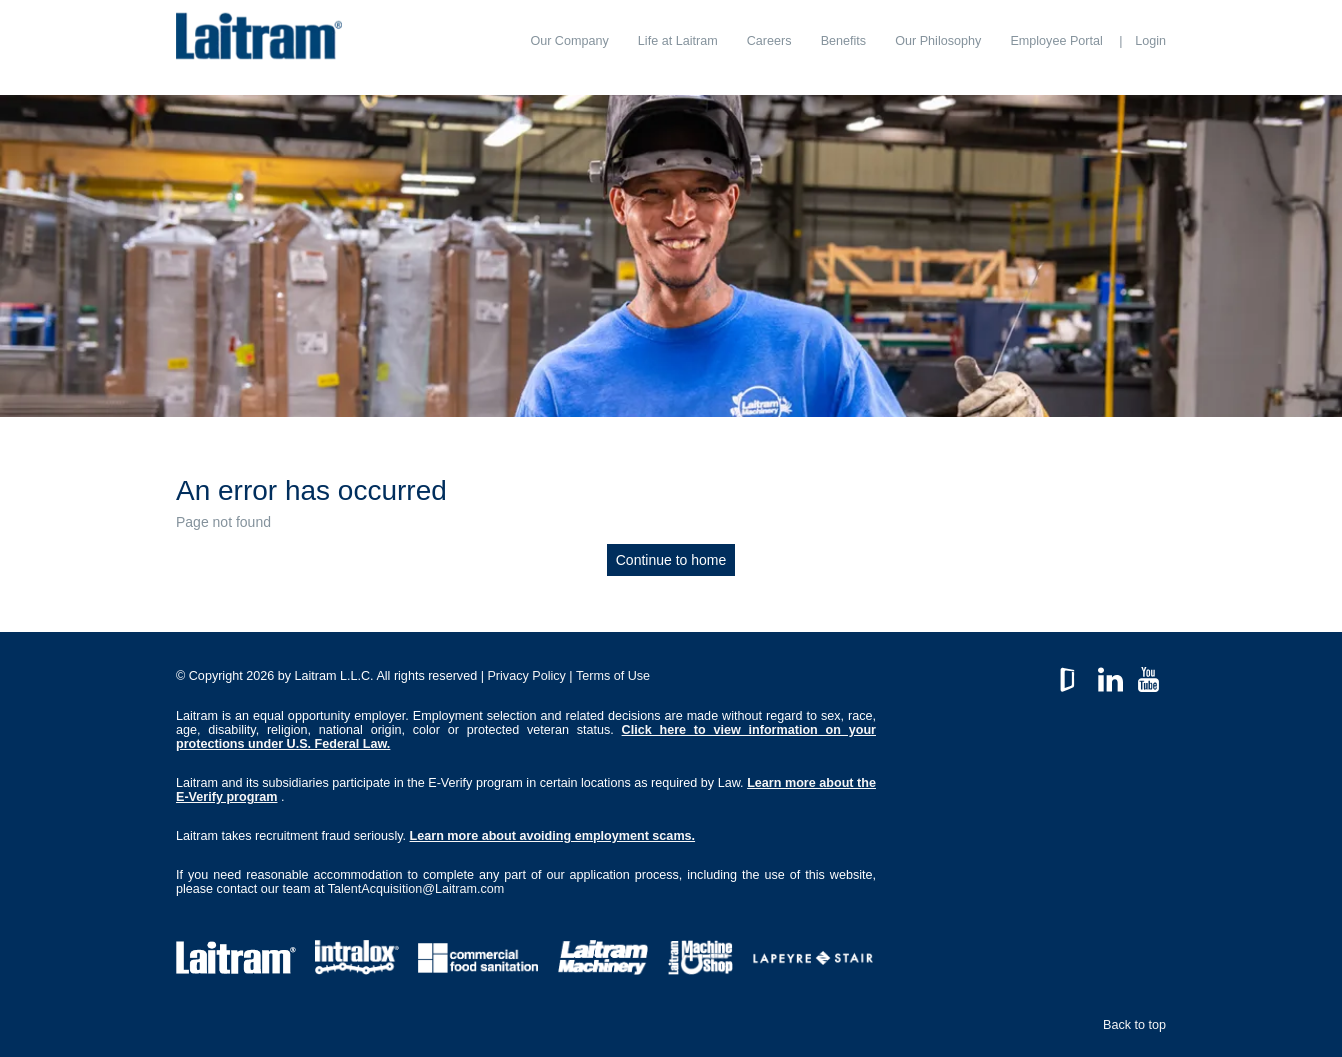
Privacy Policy (526, 676)
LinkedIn (1110, 674)
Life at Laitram (678, 41)
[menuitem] (569, 41)
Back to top (1134, 1025)
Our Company (569, 41)
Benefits (844, 41)
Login (1150, 41)
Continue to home (671, 560)
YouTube (1148, 674)
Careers (769, 41)
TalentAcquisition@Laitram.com (416, 889)
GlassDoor (1071, 674)
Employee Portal (1056, 41)
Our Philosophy (938, 41)
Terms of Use (613, 676)
